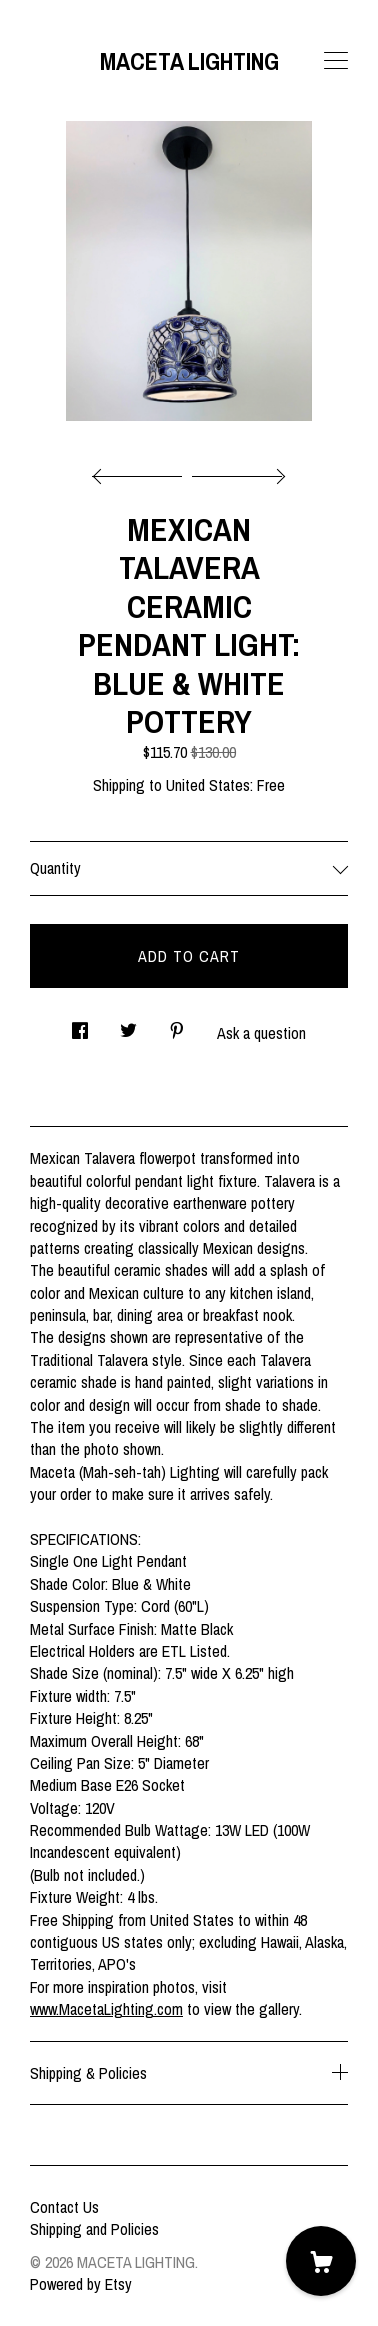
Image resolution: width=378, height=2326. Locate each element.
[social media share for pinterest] (177, 1024)
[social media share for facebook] (80, 1024)
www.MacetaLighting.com (106, 2009)
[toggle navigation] (336, 61)
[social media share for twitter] (128, 1024)
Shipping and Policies (94, 2229)
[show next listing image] (236, 471)
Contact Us (64, 2207)
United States (208, 785)
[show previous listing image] (142, 471)
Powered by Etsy (81, 2284)
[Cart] (321, 2261)
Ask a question (261, 1033)
